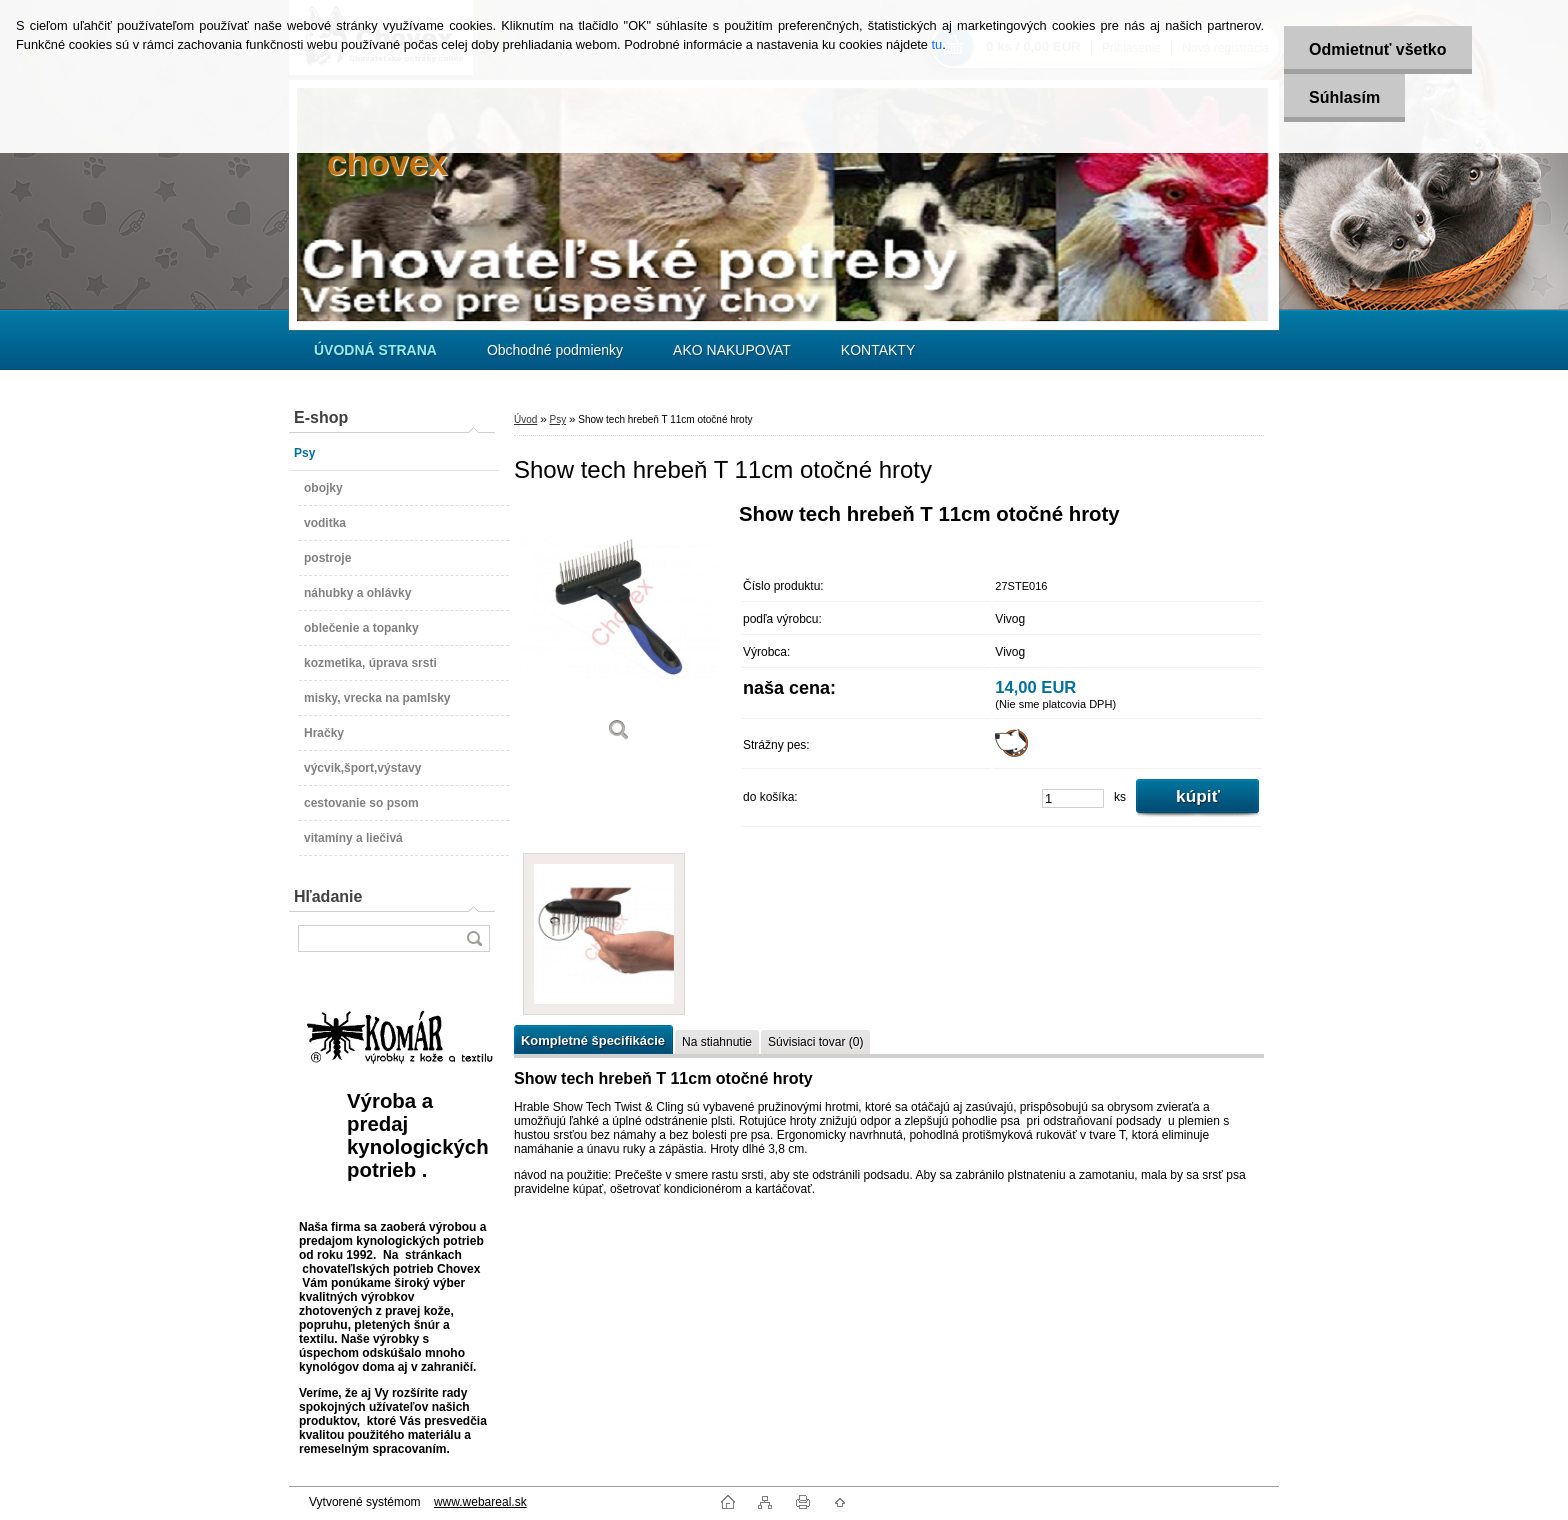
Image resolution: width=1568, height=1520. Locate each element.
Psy (557, 419)
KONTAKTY (878, 350)
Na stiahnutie (717, 1042)
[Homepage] (375, 350)
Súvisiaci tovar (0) (815, 1042)
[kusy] (1073, 798)
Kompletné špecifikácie (593, 1040)
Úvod (525, 419)
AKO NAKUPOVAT (732, 350)
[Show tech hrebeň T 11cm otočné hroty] (619, 629)
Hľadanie (328, 896)
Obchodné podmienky (555, 350)
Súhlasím (1344, 97)
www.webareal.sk (480, 1502)
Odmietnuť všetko (1377, 49)
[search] (474, 938)
